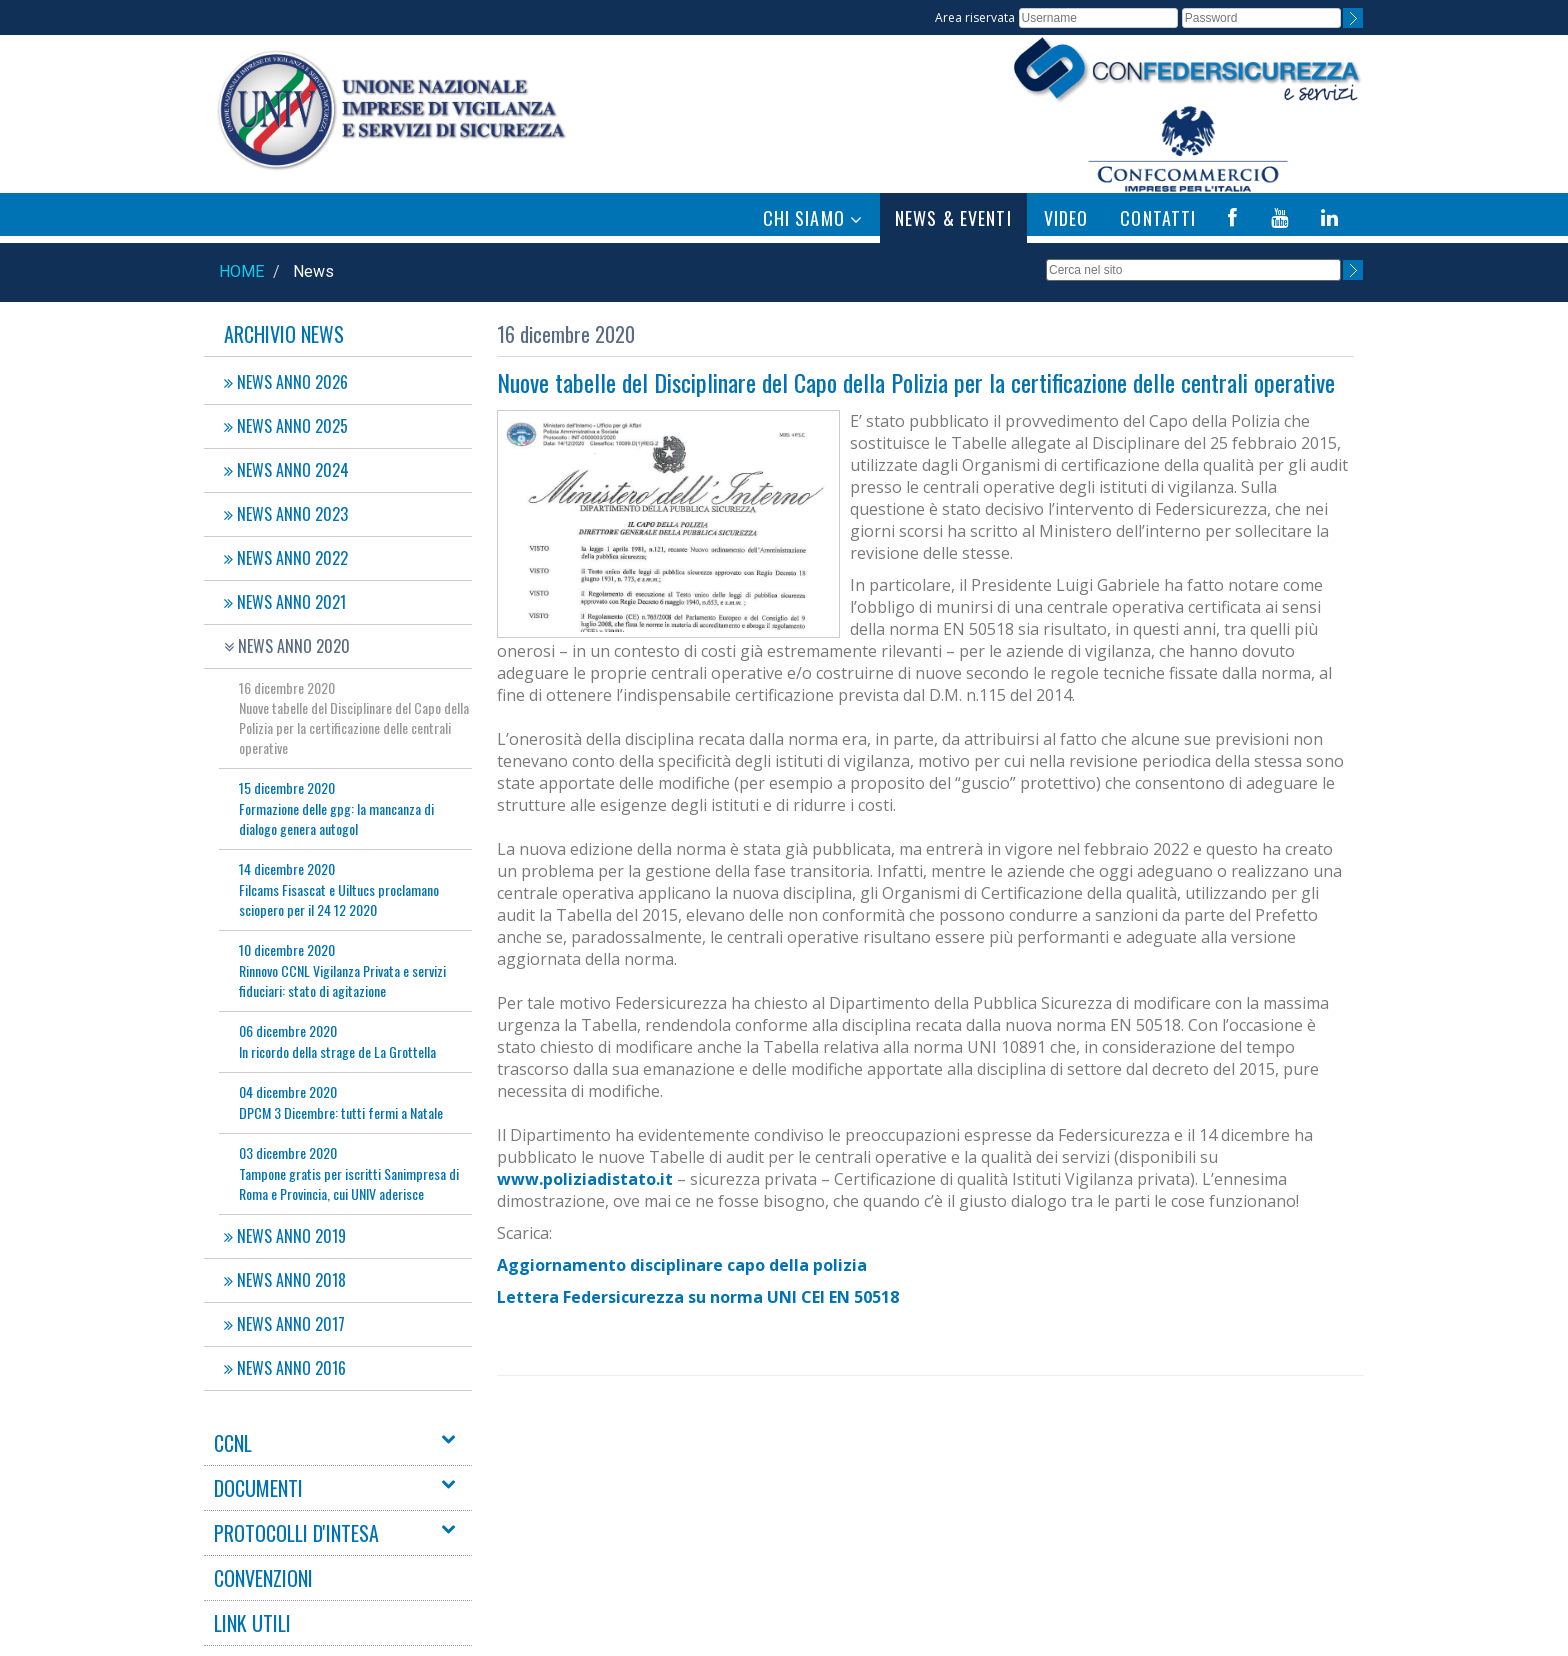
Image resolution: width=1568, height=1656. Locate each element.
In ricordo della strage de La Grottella (337, 1041)
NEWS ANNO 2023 (286, 514)
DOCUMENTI (258, 1488)
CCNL (233, 1443)
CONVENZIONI (263, 1578)
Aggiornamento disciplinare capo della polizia (682, 1265)
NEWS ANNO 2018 (285, 1280)
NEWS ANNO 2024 (286, 470)
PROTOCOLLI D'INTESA (296, 1533)
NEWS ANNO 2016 (285, 1368)
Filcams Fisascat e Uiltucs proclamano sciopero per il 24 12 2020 (339, 889)
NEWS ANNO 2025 (286, 426)
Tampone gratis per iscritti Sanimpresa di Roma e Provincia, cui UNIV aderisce (349, 1173)
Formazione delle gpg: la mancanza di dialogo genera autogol (336, 808)
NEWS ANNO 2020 (287, 646)
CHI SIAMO (813, 218)
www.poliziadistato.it (585, 1179)
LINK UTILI (252, 1623)
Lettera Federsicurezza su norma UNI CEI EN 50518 (698, 1297)
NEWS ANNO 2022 (286, 558)
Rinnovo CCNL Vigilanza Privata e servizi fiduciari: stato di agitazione (342, 970)
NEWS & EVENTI (953, 218)
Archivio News (284, 334)
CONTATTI (1158, 218)
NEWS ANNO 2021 (285, 602)
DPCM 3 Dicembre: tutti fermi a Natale (341, 1102)
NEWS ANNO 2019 (285, 1236)
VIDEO (1066, 218)
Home (241, 271)
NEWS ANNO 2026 (286, 382)
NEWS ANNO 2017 (284, 1324)
